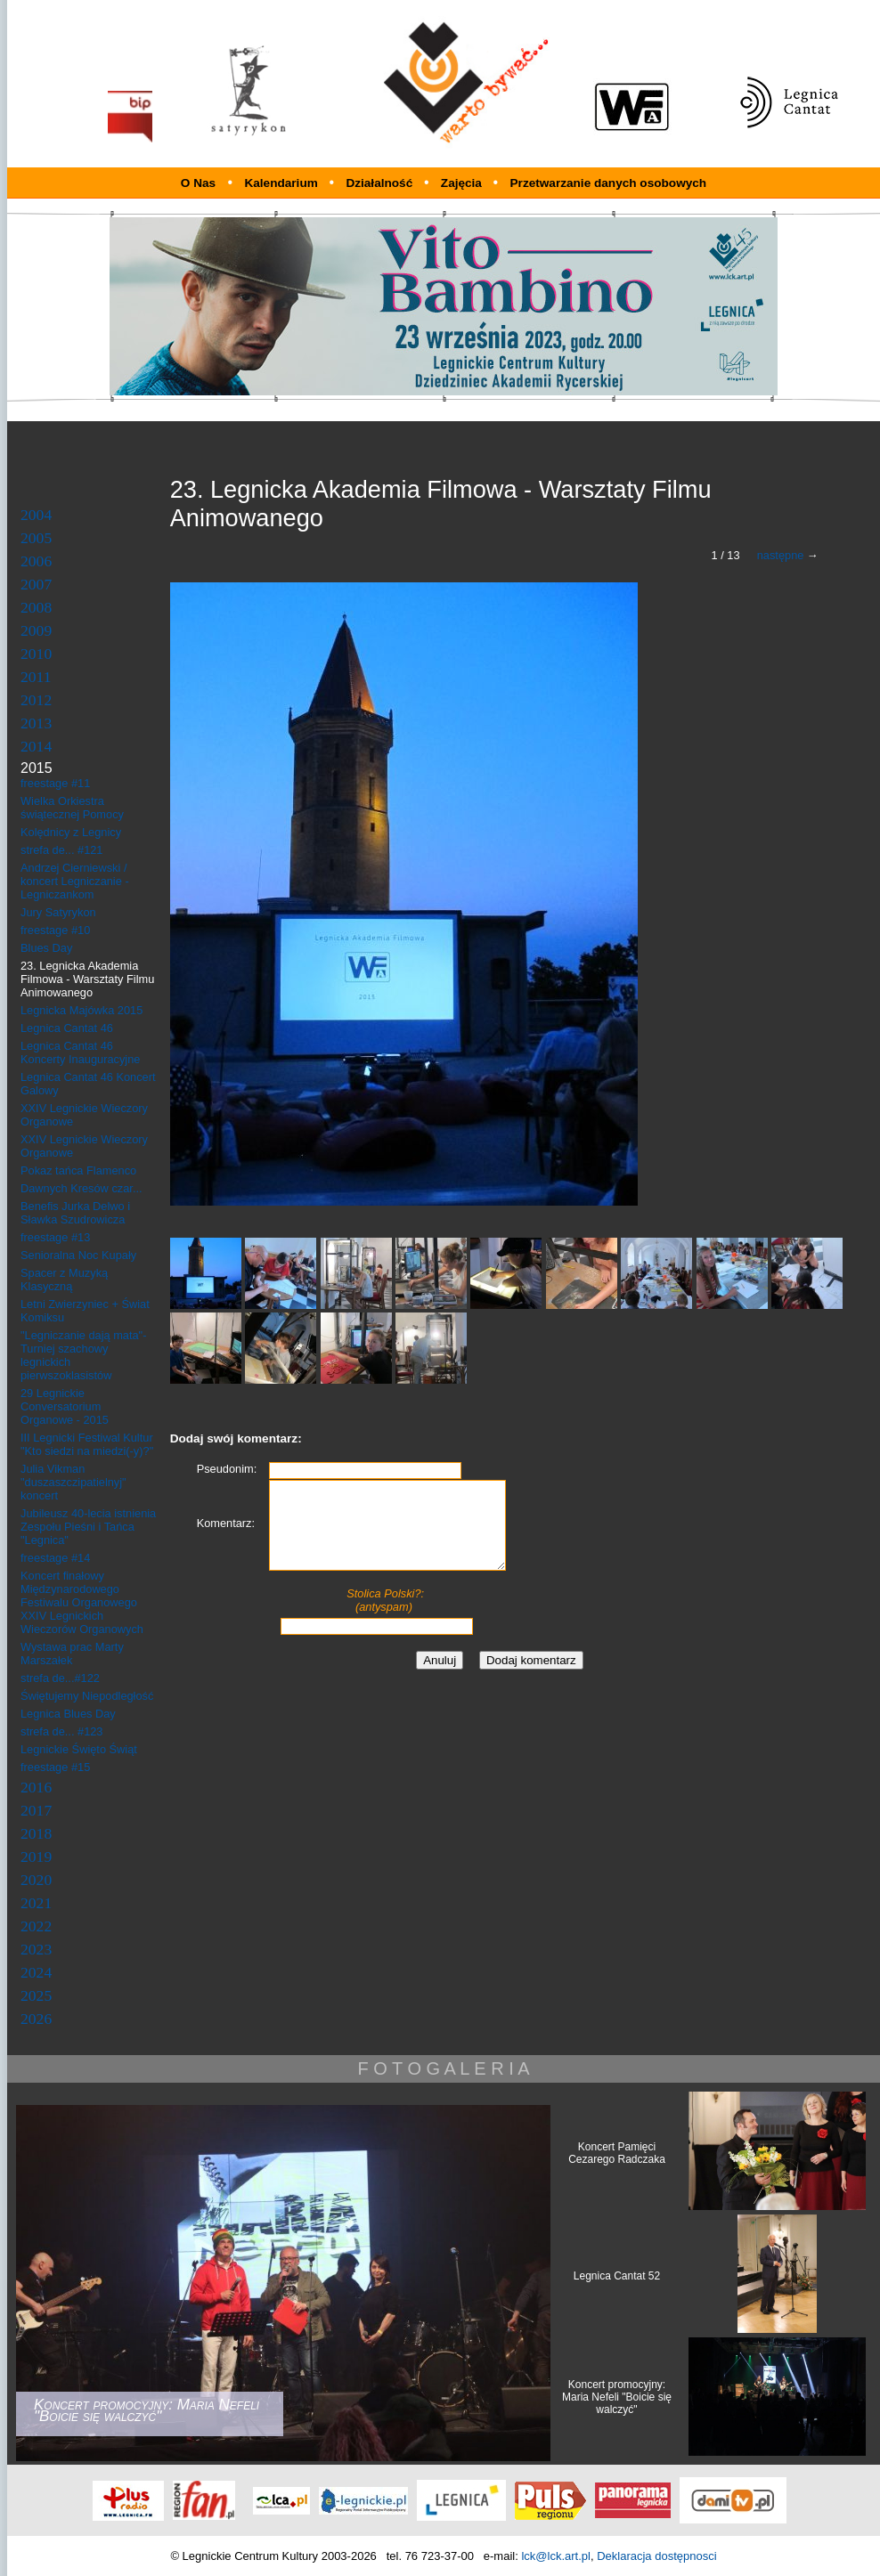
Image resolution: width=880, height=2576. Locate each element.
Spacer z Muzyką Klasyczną (64, 1279)
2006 (36, 561)
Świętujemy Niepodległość (86, 1695)
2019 (36, 1856)
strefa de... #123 (61, 1731)
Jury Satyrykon (58, 912)
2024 (36, 1972)
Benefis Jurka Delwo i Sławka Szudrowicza (75, 1212)
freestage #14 (55, 1557)
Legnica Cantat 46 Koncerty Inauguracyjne (80, 1052)
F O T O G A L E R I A (443, 2068)
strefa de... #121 (61, 850)
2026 (36, 2018)
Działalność (381, 183)
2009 (36, 630)
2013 (36, 723)
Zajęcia (463, 183)
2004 (36, 515)
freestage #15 (55, 1767)
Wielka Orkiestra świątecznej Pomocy (72, 807)
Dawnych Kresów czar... (81, 1188)
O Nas (198, 183)
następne (780, 555)
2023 (36, 1949)
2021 (36, 1903)
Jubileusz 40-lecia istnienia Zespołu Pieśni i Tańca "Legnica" (88, 1527)
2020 (36, 1880)
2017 (36, 1810)
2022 (36, 1926)
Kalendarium (282, 183)
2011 (36, 677)
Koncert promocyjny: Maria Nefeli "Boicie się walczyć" (617, 2397)
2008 (36, 607)
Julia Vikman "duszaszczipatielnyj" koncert (73, 1482)
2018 (36, 1833)
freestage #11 (55, 783)
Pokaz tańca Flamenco (78, 1170)
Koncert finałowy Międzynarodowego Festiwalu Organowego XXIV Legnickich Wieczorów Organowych (81, 1602)
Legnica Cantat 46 (66, 1028)
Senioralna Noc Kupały (78, 1255)
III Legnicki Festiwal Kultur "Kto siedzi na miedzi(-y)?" (86, 1444)
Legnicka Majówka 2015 (81, 1010)
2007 (36, 584)
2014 (36, 746)
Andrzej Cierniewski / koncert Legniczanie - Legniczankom (74, 881)
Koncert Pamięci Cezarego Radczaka (616, 2153)
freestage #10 (55, 930)
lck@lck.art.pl (556, 2556)
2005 (36, 538)
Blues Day (46, 948)
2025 (36, 1995)
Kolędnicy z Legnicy (70, 832)
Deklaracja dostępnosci (656, 2556)
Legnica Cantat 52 (617, 2276)
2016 (36, 1787)
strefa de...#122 (60, 1678)
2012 (36, 700)
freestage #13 (55, 1237)
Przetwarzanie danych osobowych (608, 183)
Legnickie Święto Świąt (78, 1749)
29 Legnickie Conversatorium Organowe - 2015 (64, 1406)
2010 (36, 653)
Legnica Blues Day (68, 1713)
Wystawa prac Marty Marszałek (72, 1653)
